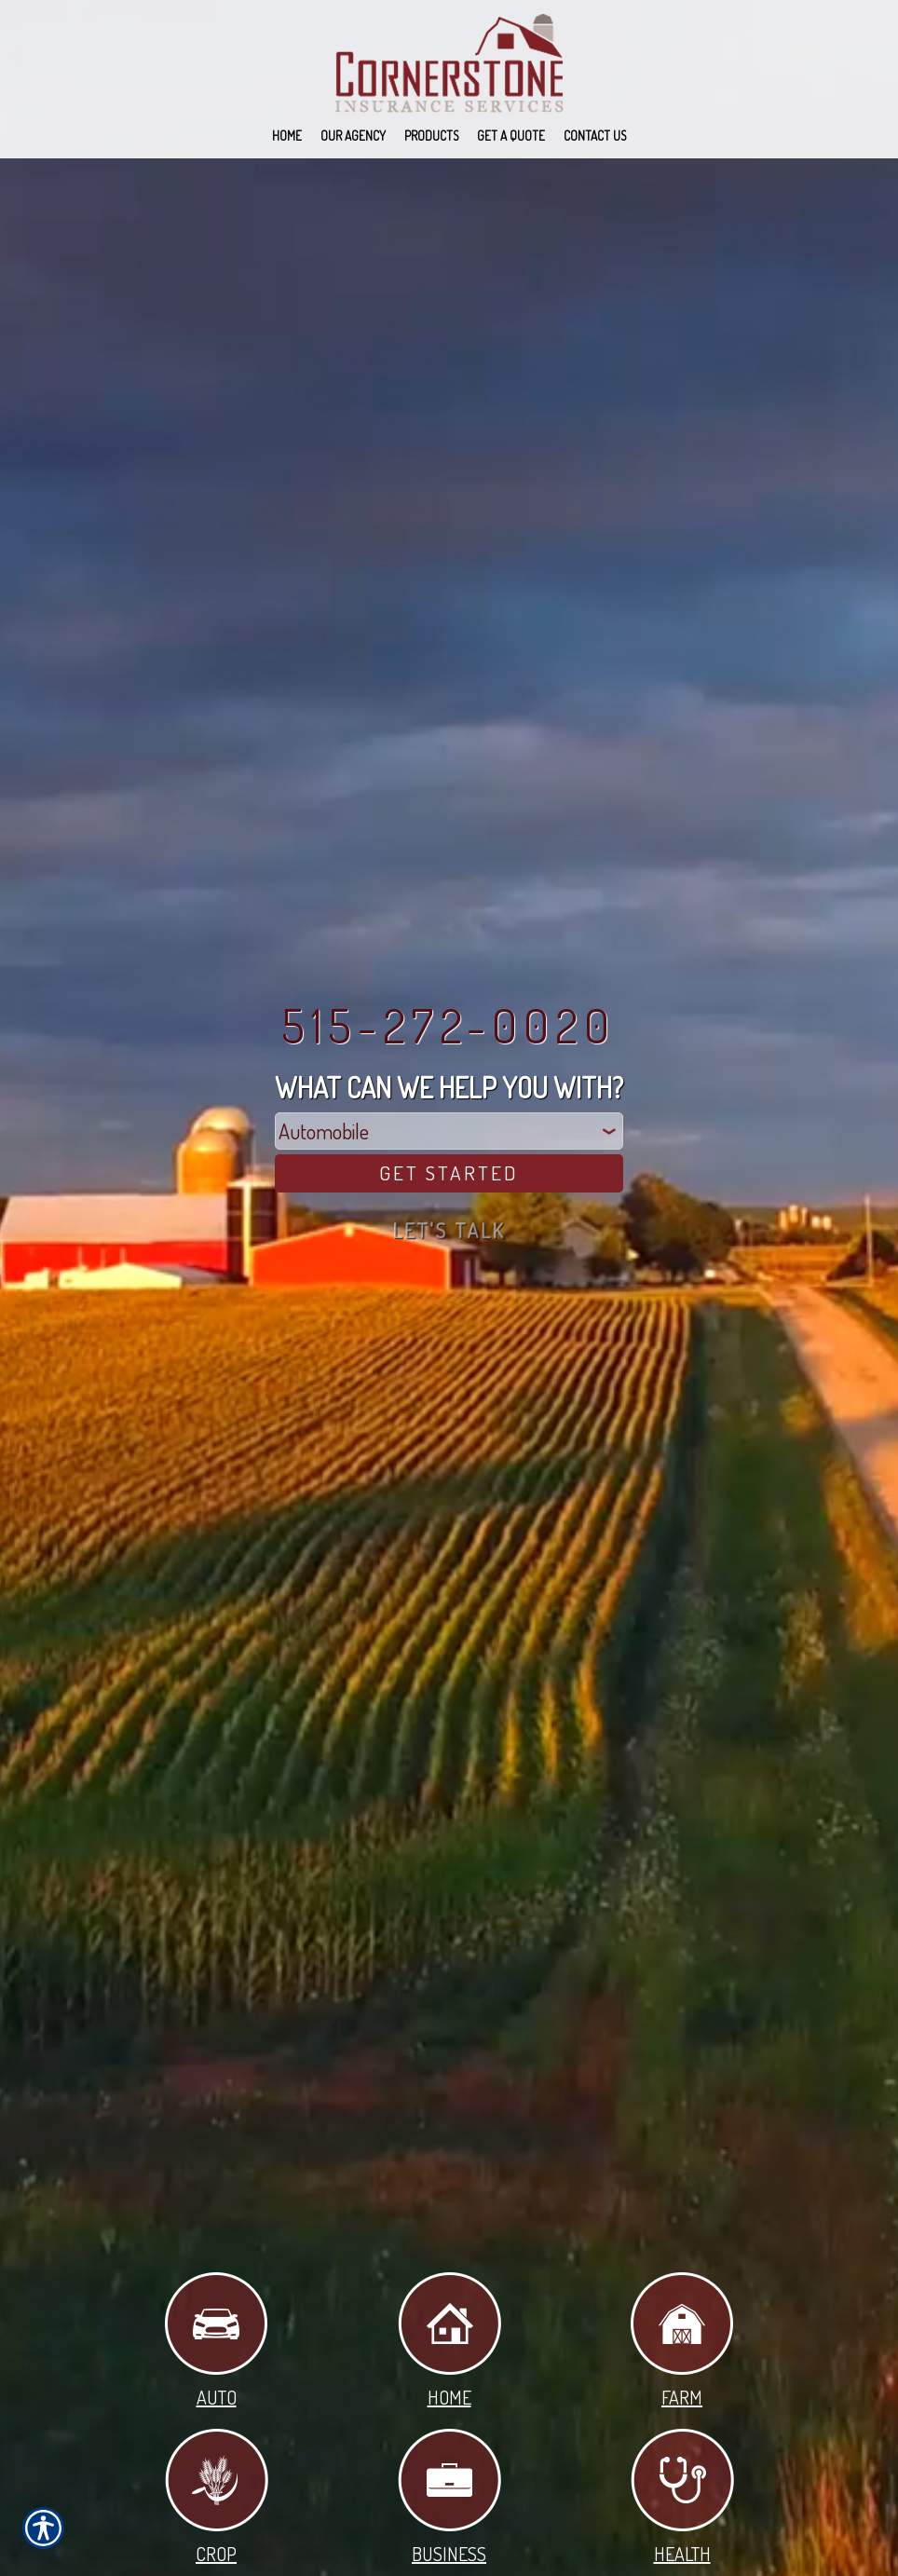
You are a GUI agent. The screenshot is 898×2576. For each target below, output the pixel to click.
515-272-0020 (449, 1024)
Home (449, 2340)
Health (682, 2498)
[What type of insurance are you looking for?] (449, 1130)
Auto (216, 2340)
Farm (682, 2340)
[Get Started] (449, 1173)
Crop (216, 2498)
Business (449, 2498)
